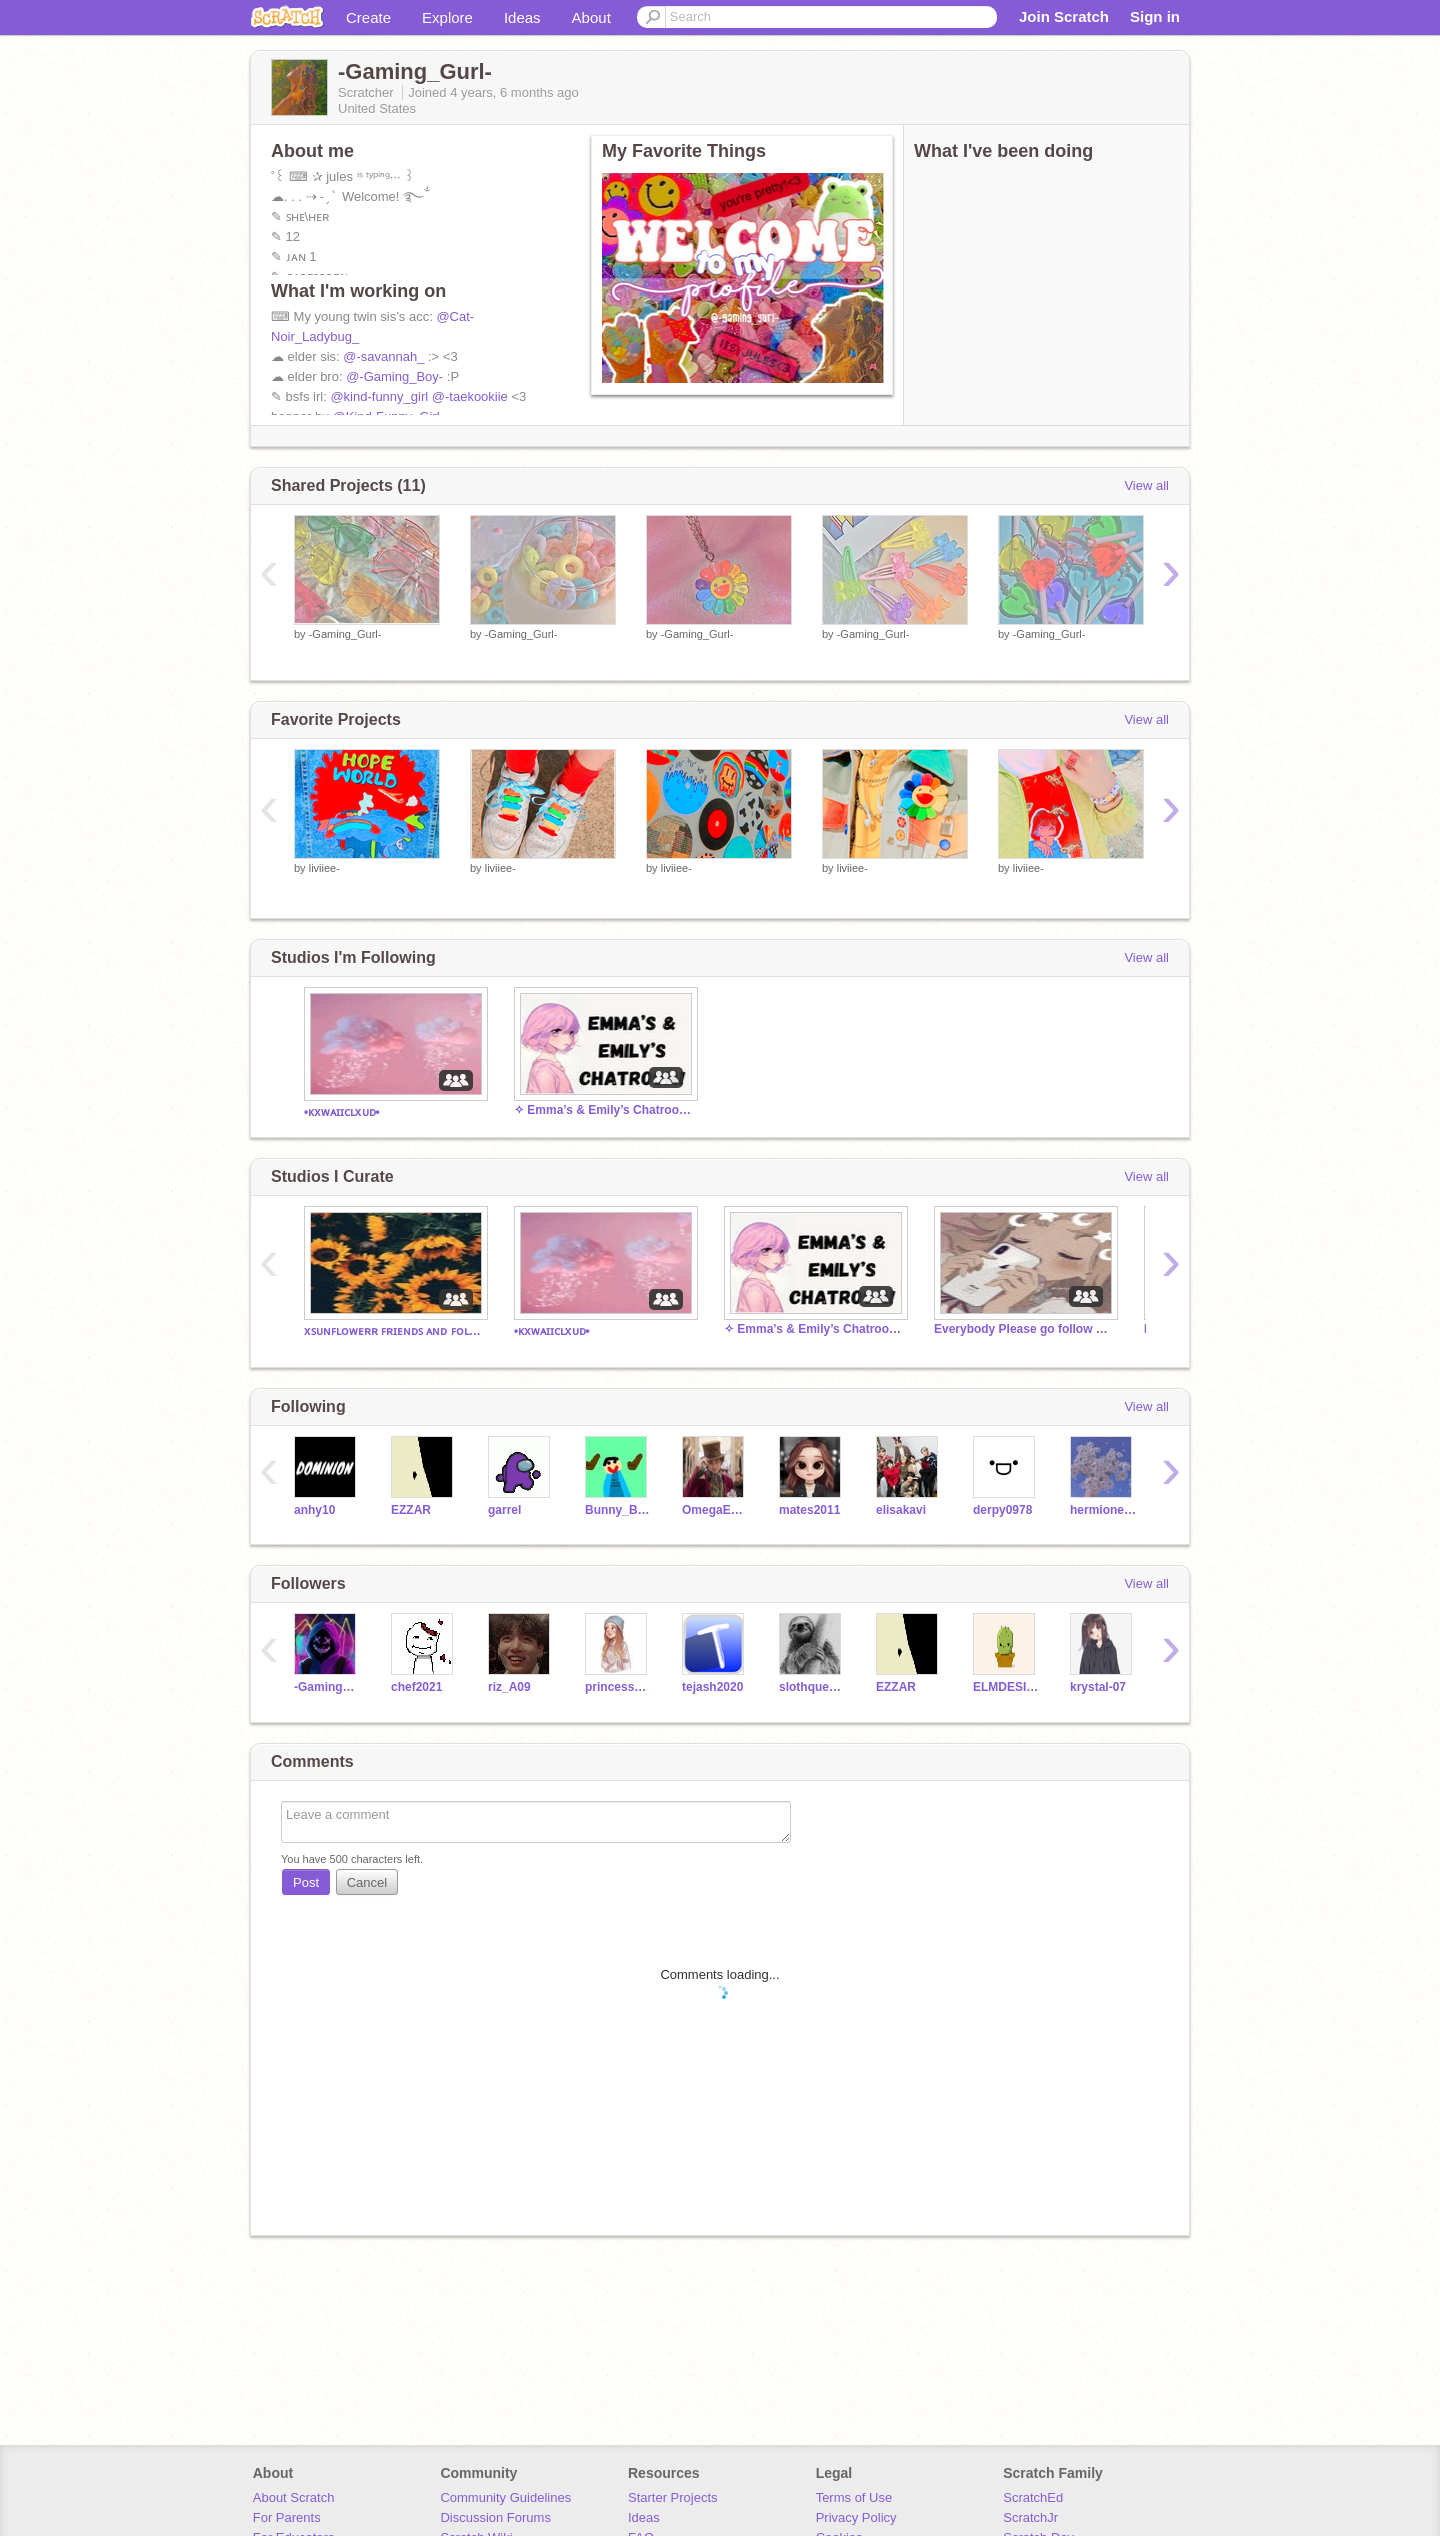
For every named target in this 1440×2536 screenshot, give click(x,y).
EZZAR (411, 1510)
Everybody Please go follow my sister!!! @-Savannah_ (1024, 1329)
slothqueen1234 (812, 1687)
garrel (504, 1510)
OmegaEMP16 (715, 1510)
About (591, 17)
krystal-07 (1098, 1687)
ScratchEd (1033, 2497)
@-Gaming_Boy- (394, 376)
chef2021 (416, 1687)
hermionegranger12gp (1103, 1510)
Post (306, 1882)
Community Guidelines (505, 2497)
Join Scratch (1064, 16)
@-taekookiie (470, 396)
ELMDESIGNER (1006, 1687)
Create (368, 17)
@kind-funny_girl (379, 396)
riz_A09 (509, 1687)
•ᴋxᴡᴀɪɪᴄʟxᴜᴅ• (342, 1112)
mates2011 (809, 1510)
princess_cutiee (618, 1687)
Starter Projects (673, 2497)
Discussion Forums (495, 2517)
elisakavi (901, 1510)
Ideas (522, 17)
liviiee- (324, 868)
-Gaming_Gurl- (345, 634)
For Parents (287, 2517)
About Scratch (294, 2497)
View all (1146, 485)
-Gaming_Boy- (327, 1687)
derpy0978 (1002, 1510)
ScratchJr (1030, 2517)
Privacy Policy (856, 2517)
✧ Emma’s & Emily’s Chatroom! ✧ (604, 1110)
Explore (447, 17)
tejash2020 (712, 1687)
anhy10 (314, 1510)
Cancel (367, 1882)
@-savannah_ (383, 356)
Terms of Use (854, 2497)
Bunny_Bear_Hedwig (618, 1510)
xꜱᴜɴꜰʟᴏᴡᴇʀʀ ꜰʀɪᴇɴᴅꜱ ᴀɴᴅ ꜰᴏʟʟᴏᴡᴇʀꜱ (394, 1331)
